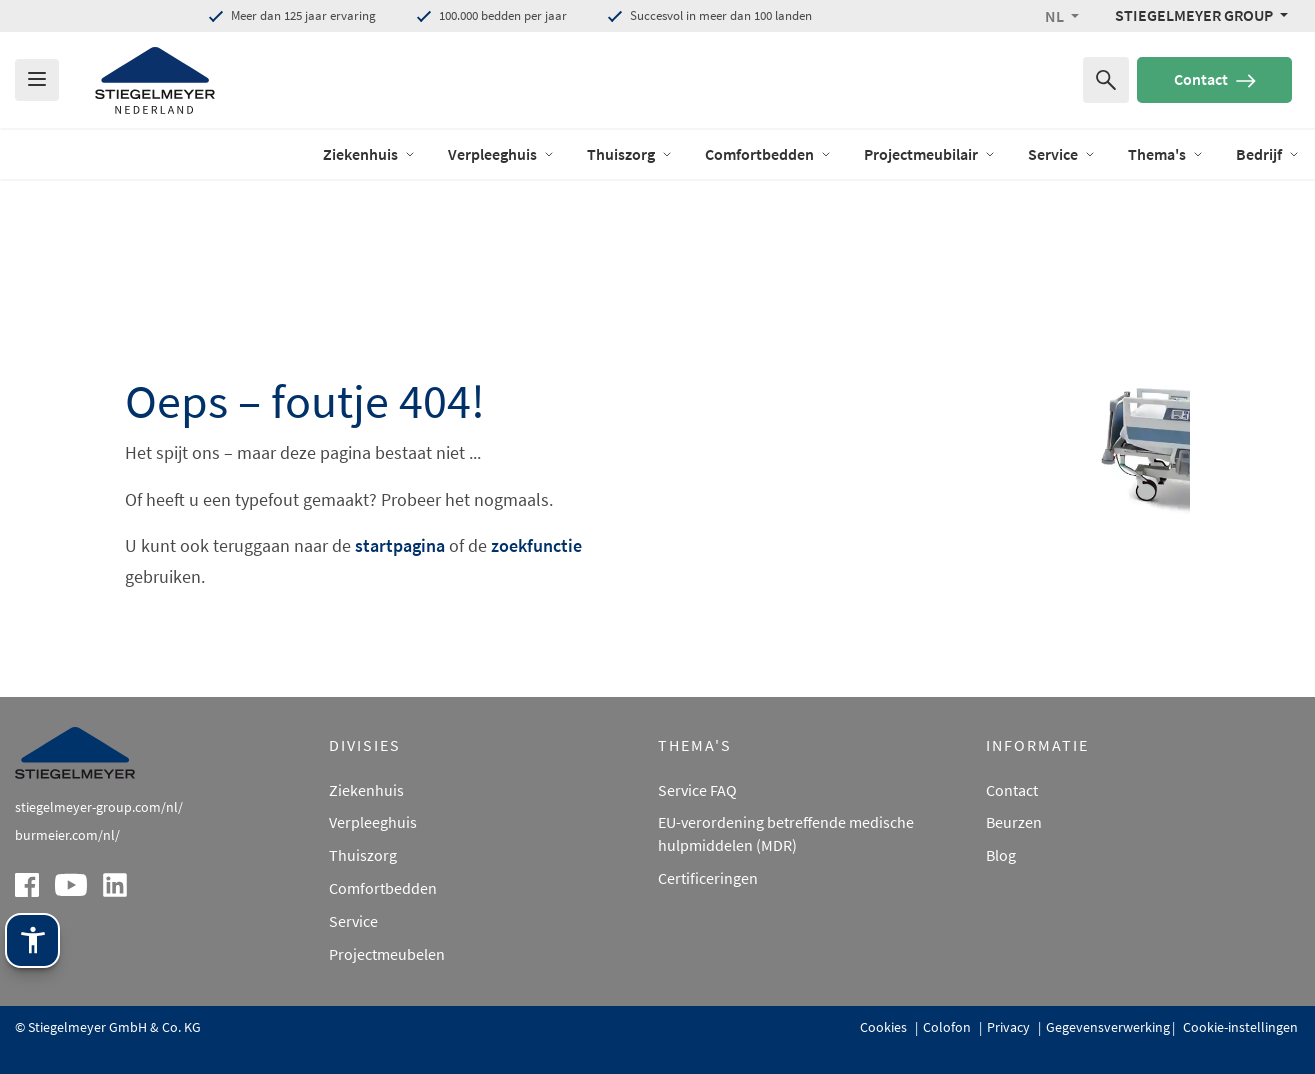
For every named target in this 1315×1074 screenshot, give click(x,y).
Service (353, 921)
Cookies (885, 1027)
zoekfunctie (536, 545)
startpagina (400, 545)
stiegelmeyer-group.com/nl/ (99, 807)
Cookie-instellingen (1239, 1027)
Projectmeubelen (387, 954)
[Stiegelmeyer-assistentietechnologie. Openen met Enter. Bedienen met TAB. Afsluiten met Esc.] (32, 940)
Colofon (948, 1027)
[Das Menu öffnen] (37, 80)
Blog (1001, 855)
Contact (1215, 79)
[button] (1062, 16)
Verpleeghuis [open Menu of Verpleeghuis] (501, 154)
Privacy (1010, 1027)
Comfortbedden (383, 888)
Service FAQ (697, 790)
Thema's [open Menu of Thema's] (1166, 154)
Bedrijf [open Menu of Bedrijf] (1268, 154)
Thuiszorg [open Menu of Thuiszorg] (630, 154)
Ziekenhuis (366, 790)
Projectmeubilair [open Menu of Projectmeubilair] (930, 154)
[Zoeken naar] (1106, 80)
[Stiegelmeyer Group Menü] (1201, 15)
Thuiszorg (363, 855)
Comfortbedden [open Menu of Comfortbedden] (768, 154)
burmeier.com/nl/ (67, 835)
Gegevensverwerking (1108, 1027)
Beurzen (1014, 822)
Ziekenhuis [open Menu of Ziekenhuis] (369, 154)
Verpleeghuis (373, 822)
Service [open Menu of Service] (1062, 154)
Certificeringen (708, 878)
